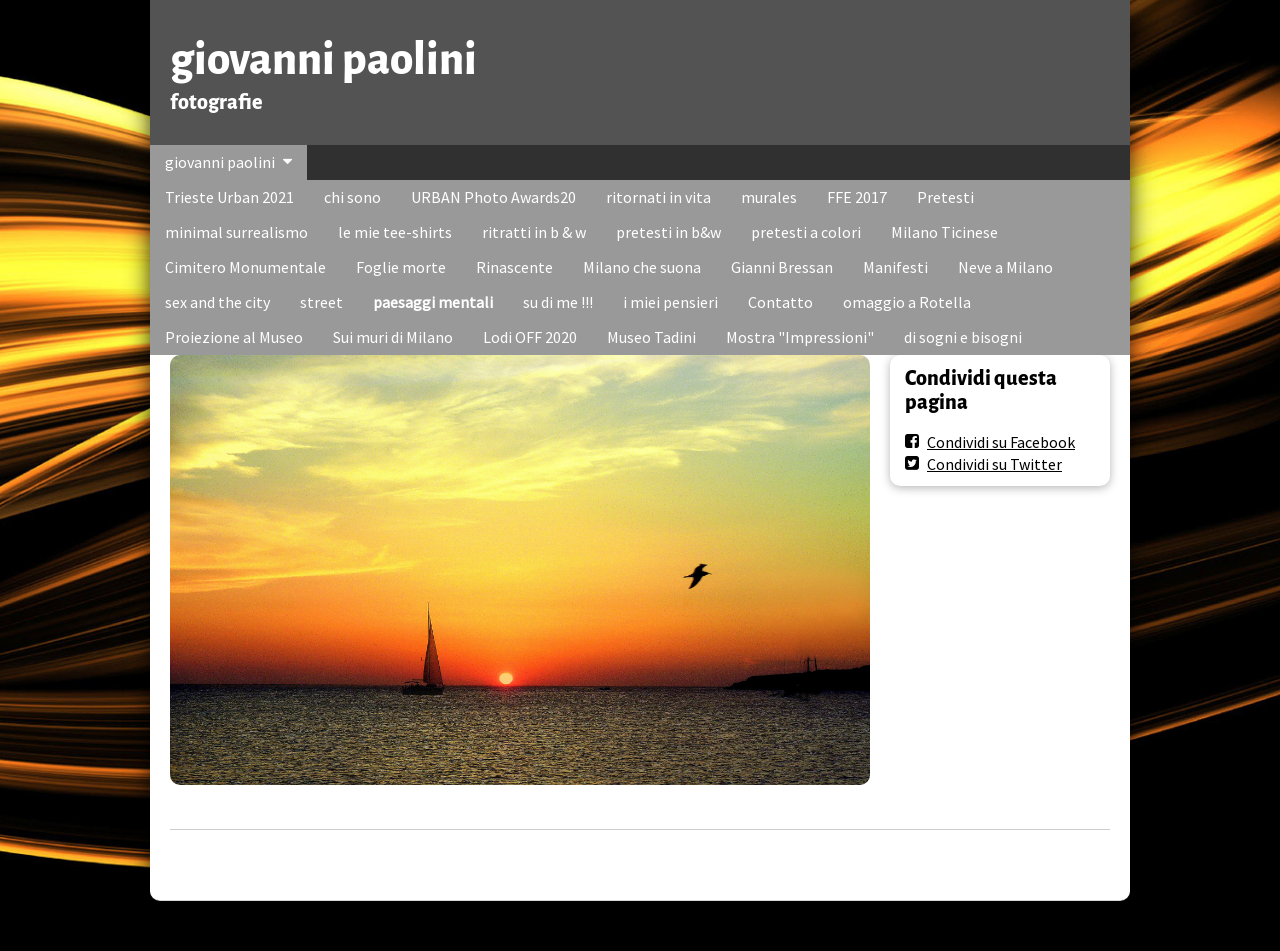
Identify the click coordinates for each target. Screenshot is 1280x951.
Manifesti (895, 267)
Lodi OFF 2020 (530, 337)
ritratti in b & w (534, 232)
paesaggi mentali (433, 302)
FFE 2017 (857, 197)
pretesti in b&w (668, 232)
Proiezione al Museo (234, 337)
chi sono (352, 197)
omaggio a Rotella (907, 302)
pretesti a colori (806, 232)
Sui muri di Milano (393, 337)
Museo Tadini (651, 337)
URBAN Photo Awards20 (493, 197)
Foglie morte (401, 267)
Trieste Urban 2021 (229, 197)
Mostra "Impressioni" (800, 337)
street (321, 302)
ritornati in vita (658, 197)
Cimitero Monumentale (245, 267)
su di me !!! (558, 302)
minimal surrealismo (236, 232)
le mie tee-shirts (395, 232)
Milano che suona (642, 267)
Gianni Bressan (782, 267)
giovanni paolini (323, 59)
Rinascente (514, 267)
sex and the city (217, 302)
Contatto (780, 302)
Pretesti (945, 197)
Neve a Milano (1005, 267)
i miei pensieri (670, 302)
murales (769, 197)
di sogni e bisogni (963, 337)
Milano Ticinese (944, 232)
